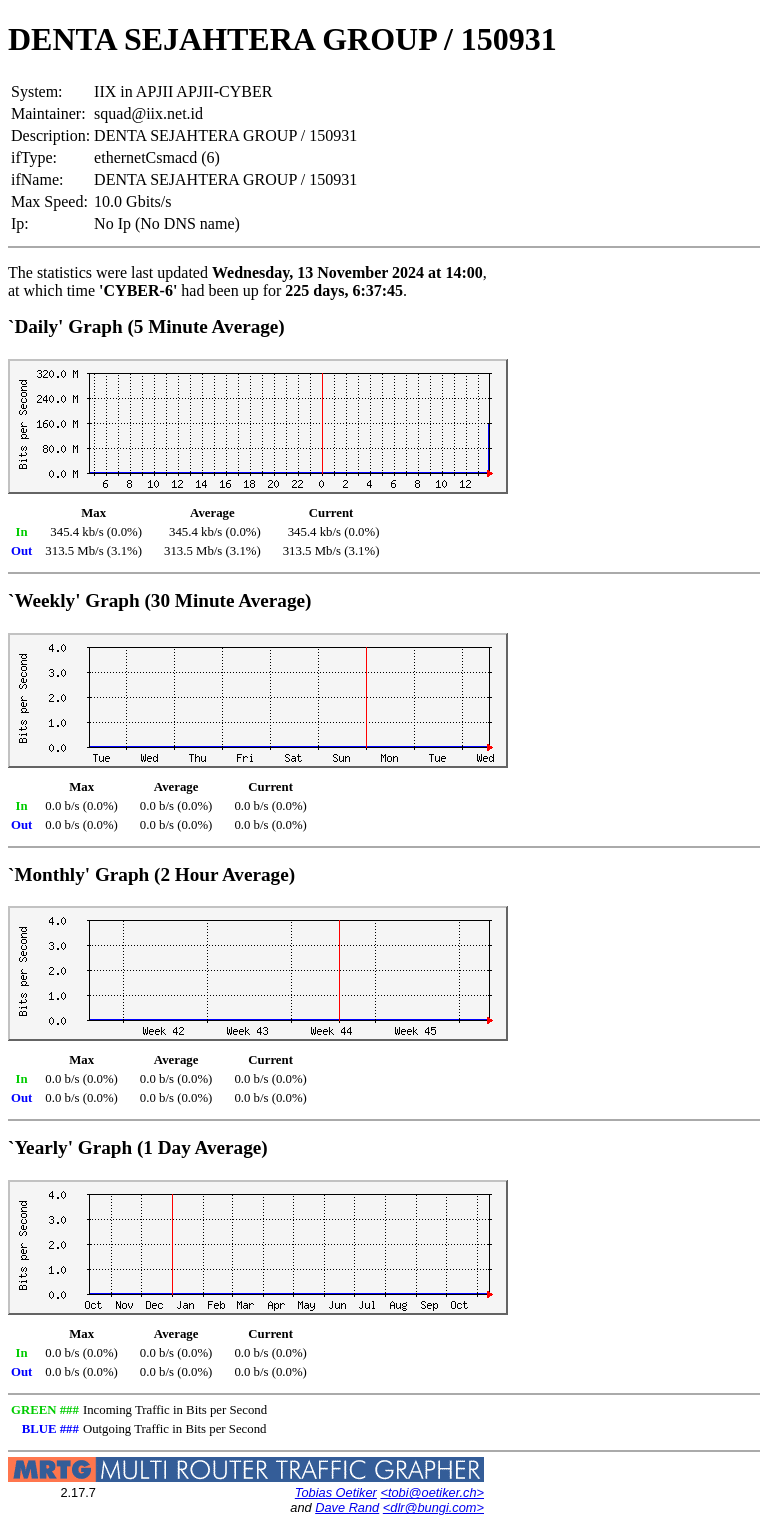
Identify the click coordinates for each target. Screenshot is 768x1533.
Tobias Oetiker (336, 1492)
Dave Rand (347, 1507)
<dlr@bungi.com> (433, 1507)
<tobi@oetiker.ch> (432, 1492)
